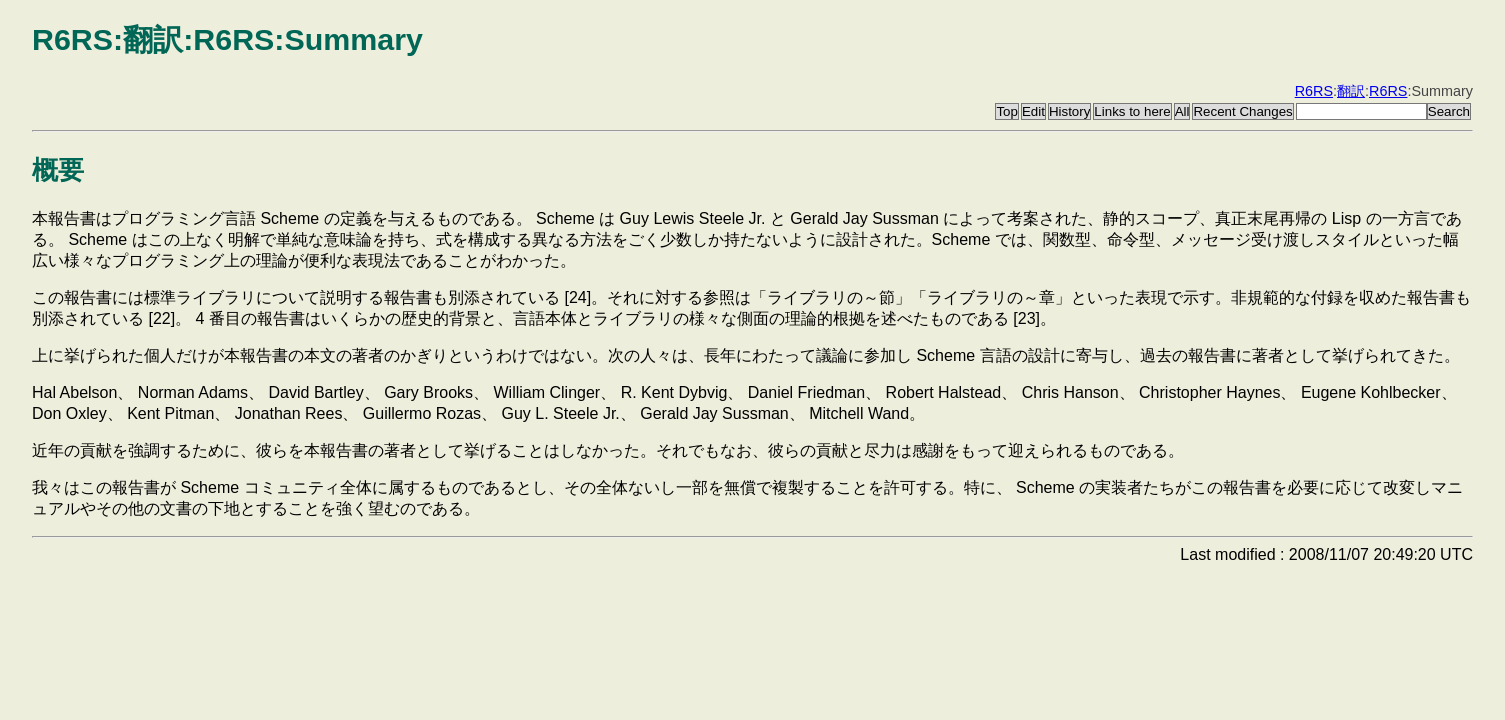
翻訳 (1351, 91)
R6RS (1314, 91)
